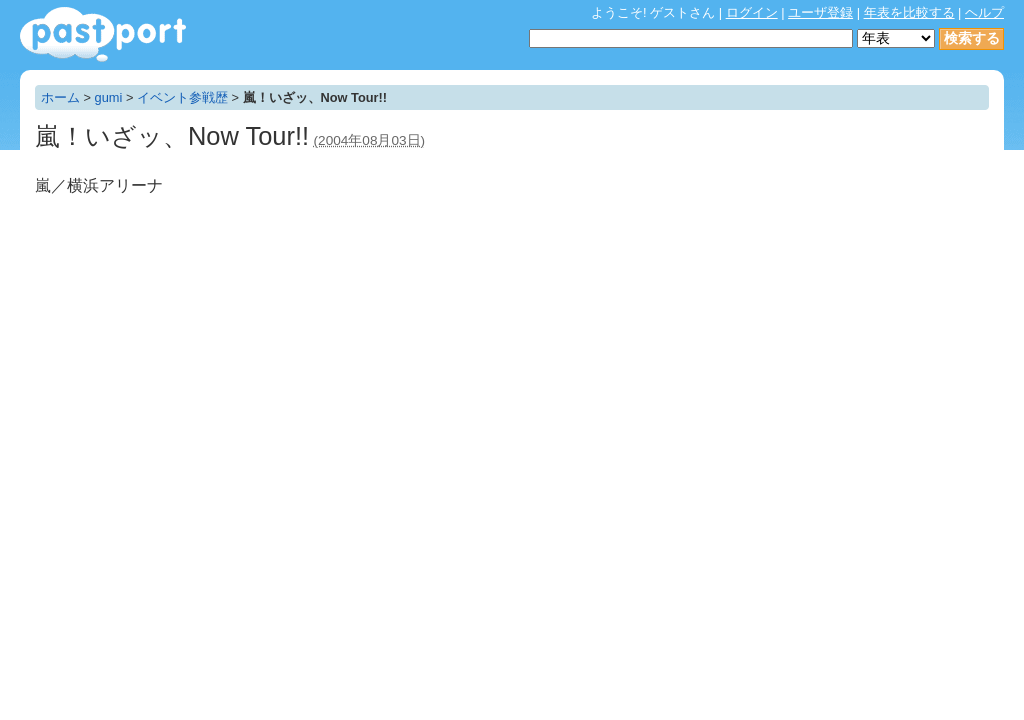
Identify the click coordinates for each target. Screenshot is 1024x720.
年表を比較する (909, 12)
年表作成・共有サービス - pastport (103, 34)
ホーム (60, 97)
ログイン (752, 12)
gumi (109, 97)
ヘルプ (984, 12)
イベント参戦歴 (182, 97)
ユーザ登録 (820, 12)
